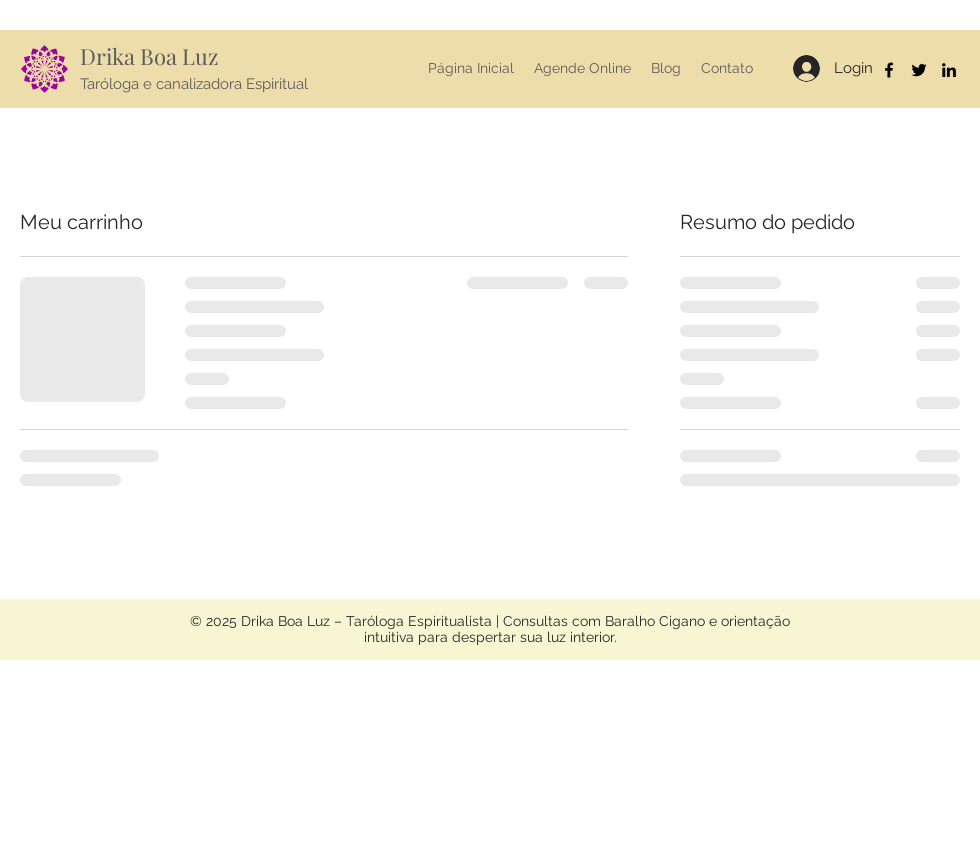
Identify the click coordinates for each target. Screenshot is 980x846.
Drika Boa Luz (149, 56)
